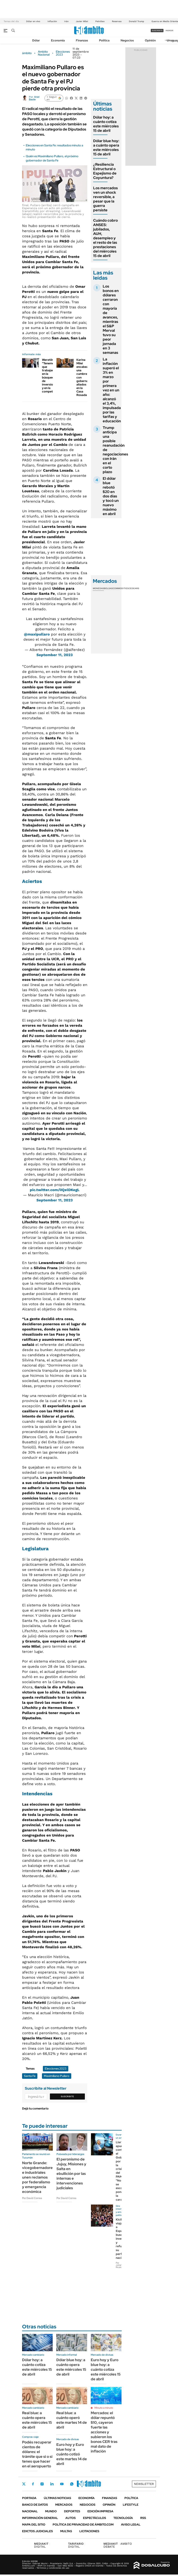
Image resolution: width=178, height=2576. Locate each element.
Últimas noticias (57, 2498)
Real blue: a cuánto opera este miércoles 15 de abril (37, 2420)
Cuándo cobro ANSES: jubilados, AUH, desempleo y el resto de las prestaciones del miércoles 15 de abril (105, 238)
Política (104, 40)
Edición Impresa (100, 2511)
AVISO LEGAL (130, 2524)
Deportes (72, 2511)
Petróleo (100, 21)
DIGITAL (42, 2545)
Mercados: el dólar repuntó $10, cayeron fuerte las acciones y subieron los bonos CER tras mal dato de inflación (104, 2432)
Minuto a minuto (103, 2407)
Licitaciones (89, 2531)
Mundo (51, 2511)
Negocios (127, 40)
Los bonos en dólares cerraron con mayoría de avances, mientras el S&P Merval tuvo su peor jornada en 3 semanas (111, 319)
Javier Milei (82, 21)
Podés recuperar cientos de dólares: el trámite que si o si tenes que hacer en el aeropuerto (37, 2454)
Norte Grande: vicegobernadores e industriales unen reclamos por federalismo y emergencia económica (38, 2177)
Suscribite (67, 2096)
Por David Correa (32, 2198)
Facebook (33, 2484)
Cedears (134, 588)
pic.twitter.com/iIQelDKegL (55, 1190)
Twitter (24, 2483)
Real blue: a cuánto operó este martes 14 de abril (71, 2420)
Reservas (116, 21)
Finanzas (82, 40)
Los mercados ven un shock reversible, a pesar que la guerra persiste (105, 199)
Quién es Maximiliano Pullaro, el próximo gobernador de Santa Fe (52, 158)
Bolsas (108, 588)
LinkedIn (52, 2484)
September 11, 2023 (54, 655)
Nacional (30, 2511)
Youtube (62, 2484)
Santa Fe (30, 2076)
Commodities (121, 588)
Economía (58, 40)
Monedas (98, 588)
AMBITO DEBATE (117, 2545)
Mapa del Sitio (33, 2524)
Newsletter (144, 2484)
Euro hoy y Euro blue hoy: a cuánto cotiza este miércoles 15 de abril (106, 2369)
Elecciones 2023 (63, 53)
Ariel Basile (34, 98)
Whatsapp (71, 2484)
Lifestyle (130, 2505)
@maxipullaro (37, 634)
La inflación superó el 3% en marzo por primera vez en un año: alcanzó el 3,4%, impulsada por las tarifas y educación (112, 390)
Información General (40, 2518)
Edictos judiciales (37, 2531)
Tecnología (123, 2518)
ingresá (169, 30)
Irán (66, 21)
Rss (143, 2518)
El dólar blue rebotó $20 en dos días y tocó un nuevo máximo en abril (111, 496)
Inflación (52, 21)
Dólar (36, 40)
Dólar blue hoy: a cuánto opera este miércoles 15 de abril (106, 147)
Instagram (42, 2484)
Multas (66, 2531)
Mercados (63, 2505)
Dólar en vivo (33, 21)
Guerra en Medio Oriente (164, 21)
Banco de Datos (35, 2505)
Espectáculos (94, 2518)
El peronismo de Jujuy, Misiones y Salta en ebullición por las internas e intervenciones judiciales (71, 2173)
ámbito (27, 53)
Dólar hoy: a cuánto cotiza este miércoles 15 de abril (106, 124)
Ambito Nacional (44, 53)
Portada (29, 2498)
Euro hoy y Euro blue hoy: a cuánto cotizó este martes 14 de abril (71, 2454)
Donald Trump (136, 21)
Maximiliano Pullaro (56, 2076)
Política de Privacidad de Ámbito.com (83, 2524)
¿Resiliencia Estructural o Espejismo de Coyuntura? (105, 171)
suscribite (157, 30)
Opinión (150, 40)
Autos (70, 2518)
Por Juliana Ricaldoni (120, 2265)
